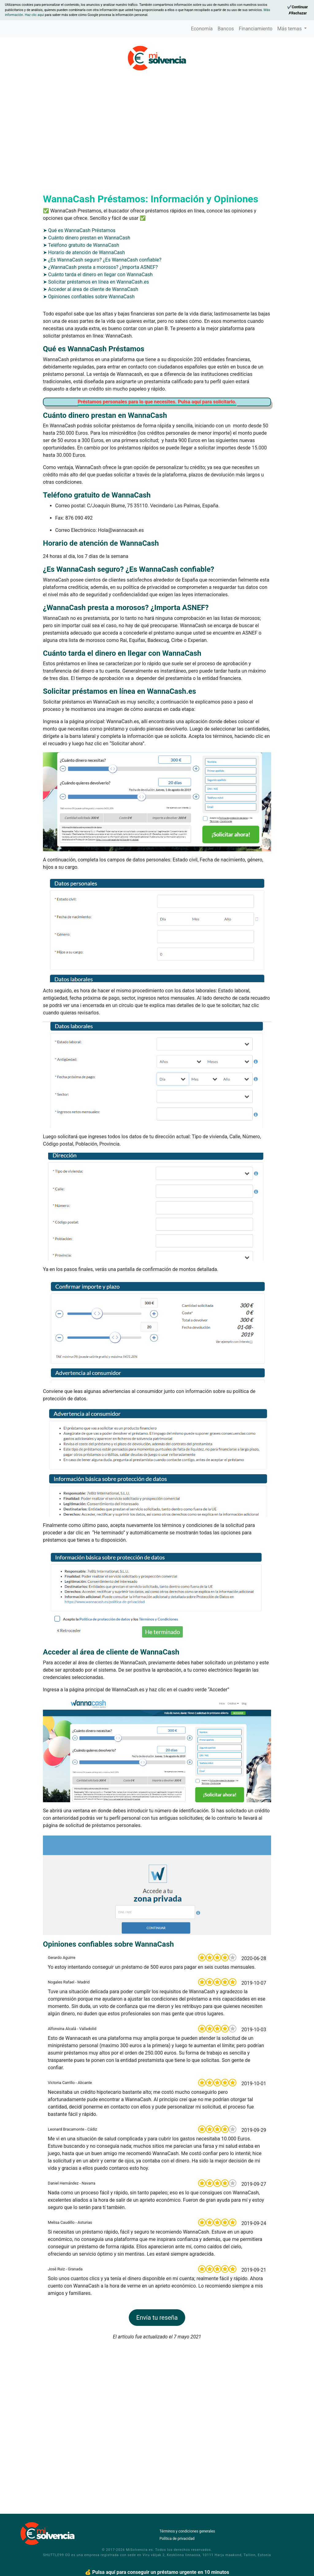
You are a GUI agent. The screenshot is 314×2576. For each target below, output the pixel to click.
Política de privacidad (176, 2538)
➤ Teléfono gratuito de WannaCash (81, 325)
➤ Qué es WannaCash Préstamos (79, 310)
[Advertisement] (157, 118)
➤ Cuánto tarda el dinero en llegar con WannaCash (98, 354)
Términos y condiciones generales (187, 2531)
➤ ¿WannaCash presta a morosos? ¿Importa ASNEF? (100, 347)
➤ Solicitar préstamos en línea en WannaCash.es (96, 362)
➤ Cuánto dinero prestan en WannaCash (86, 318)
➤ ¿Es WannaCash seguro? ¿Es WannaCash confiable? (102, 340)
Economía (202, 29)
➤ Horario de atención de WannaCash (84, 332)
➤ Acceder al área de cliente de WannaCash (90, 369)
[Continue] (297, 7)
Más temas (290, 29)
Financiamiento (256, 29)
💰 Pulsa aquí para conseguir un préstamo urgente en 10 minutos (157, 2572)
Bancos (226, 29)
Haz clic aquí (35, 15)
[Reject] (297, 13)
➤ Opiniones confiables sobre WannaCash (89, 377)
